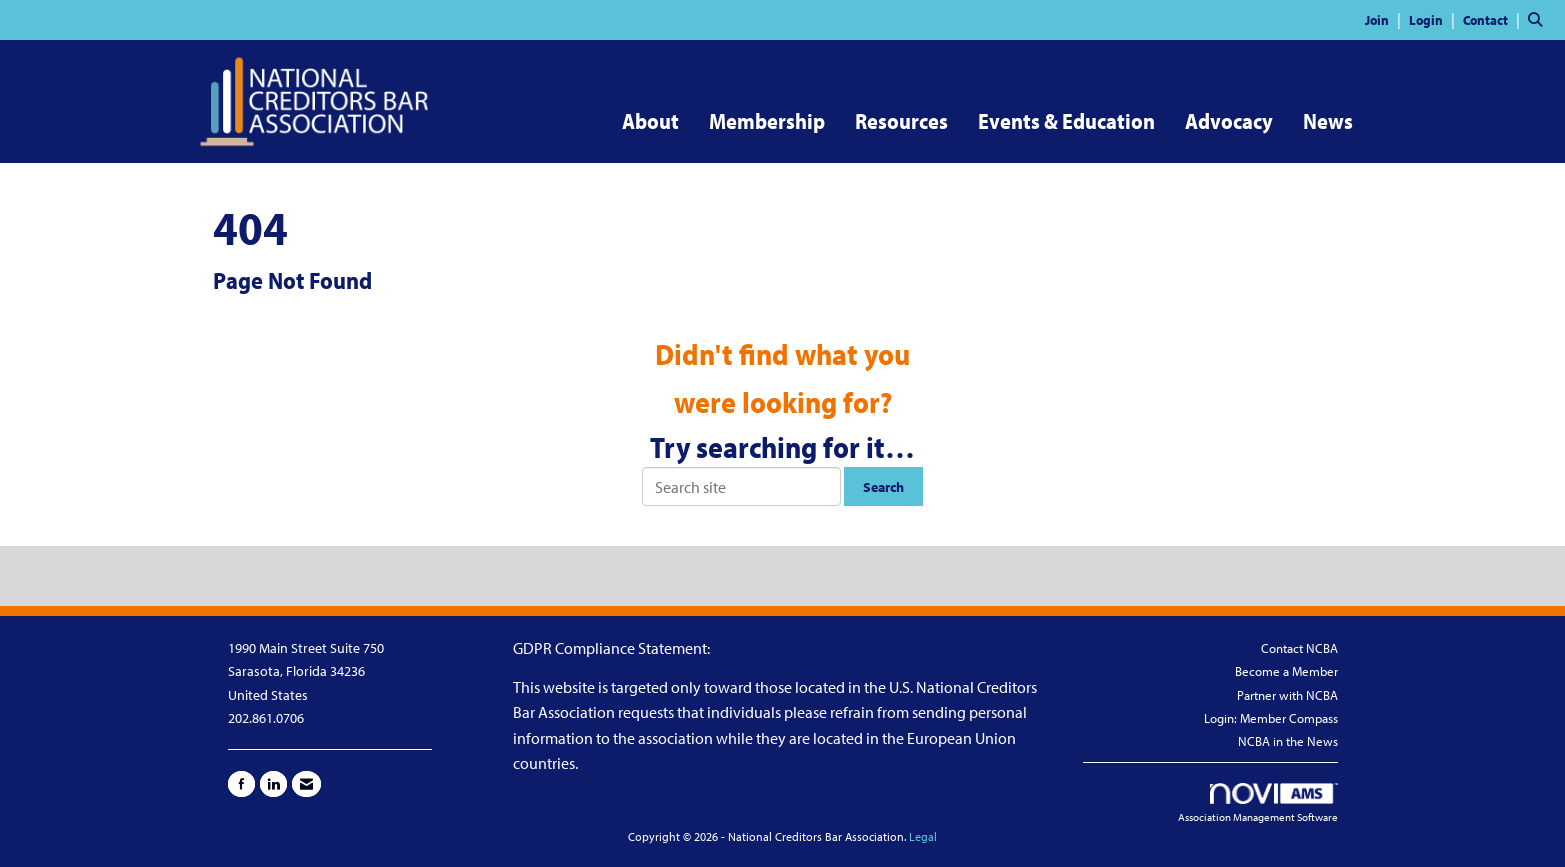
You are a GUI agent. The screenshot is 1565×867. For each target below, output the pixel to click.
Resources (901, 121)
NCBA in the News (1288, 741)
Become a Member (1286, 671)
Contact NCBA (1299, 648)
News (1328, 121)
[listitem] (1385, 19)
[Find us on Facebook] (241, 784)
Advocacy (1229, 121)
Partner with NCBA (1287, 695)
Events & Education (1066, 121)
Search (883, 486)
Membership (767, 121)
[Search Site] (1539, 19)
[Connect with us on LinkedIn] (273, 784)
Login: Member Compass (1271, 718)
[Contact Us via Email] (306, 784)
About (650, 121)
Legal (923, 836)
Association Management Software (1258, 804)
